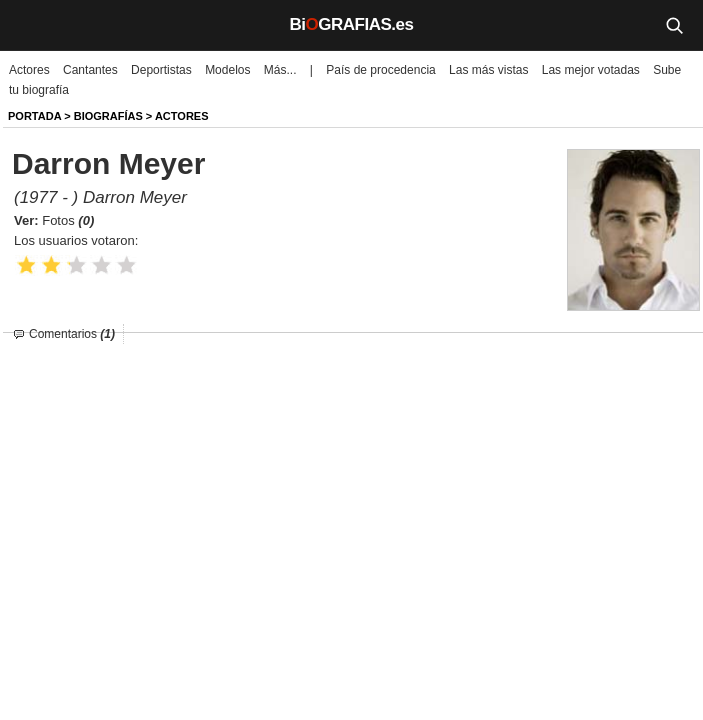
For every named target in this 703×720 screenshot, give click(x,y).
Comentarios (72, 334)
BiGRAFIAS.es (352, 24)
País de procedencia (380, 70)
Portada (34, 116)
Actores (29, 70)
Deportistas (161, 70)
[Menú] (30, 25)
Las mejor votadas (591, 70)
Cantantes (90, 70)
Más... (280, 70)
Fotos (68, 220)
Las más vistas (488, 70)
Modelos (227, 70)
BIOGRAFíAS (108, 116)
